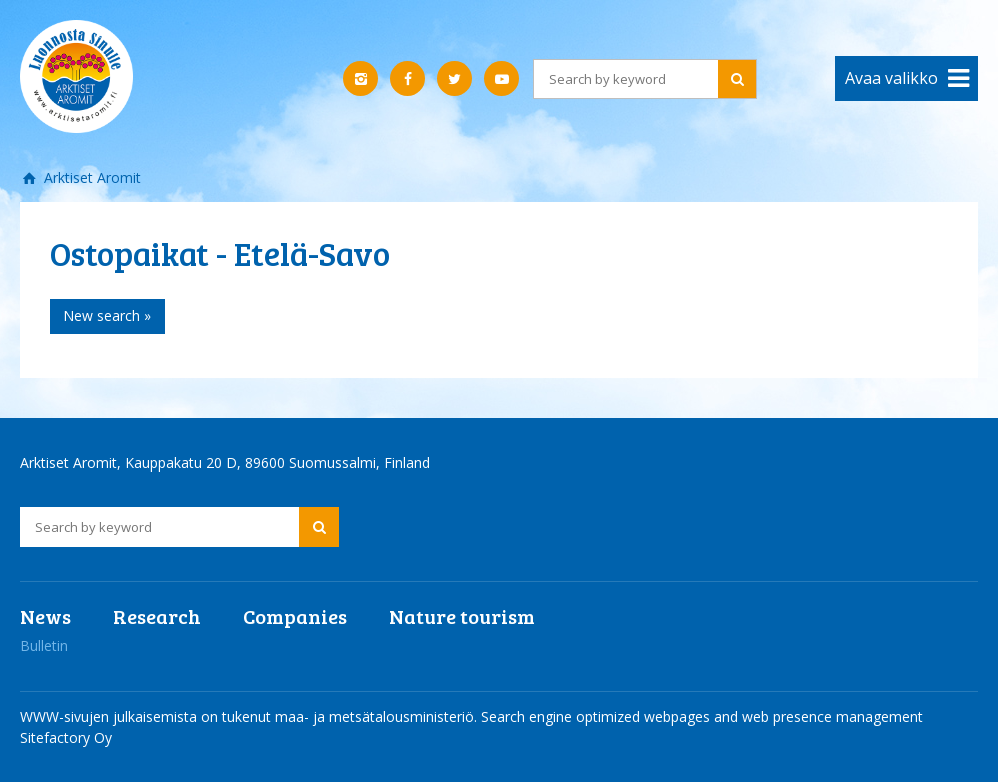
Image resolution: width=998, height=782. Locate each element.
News (45, 616)
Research (157, 616)
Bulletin (44, 645)
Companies (295, 616)
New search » (107, 315)
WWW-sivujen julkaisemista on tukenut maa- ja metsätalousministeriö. (250, 716)
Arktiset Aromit (90, 177)
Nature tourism (462, 616)
